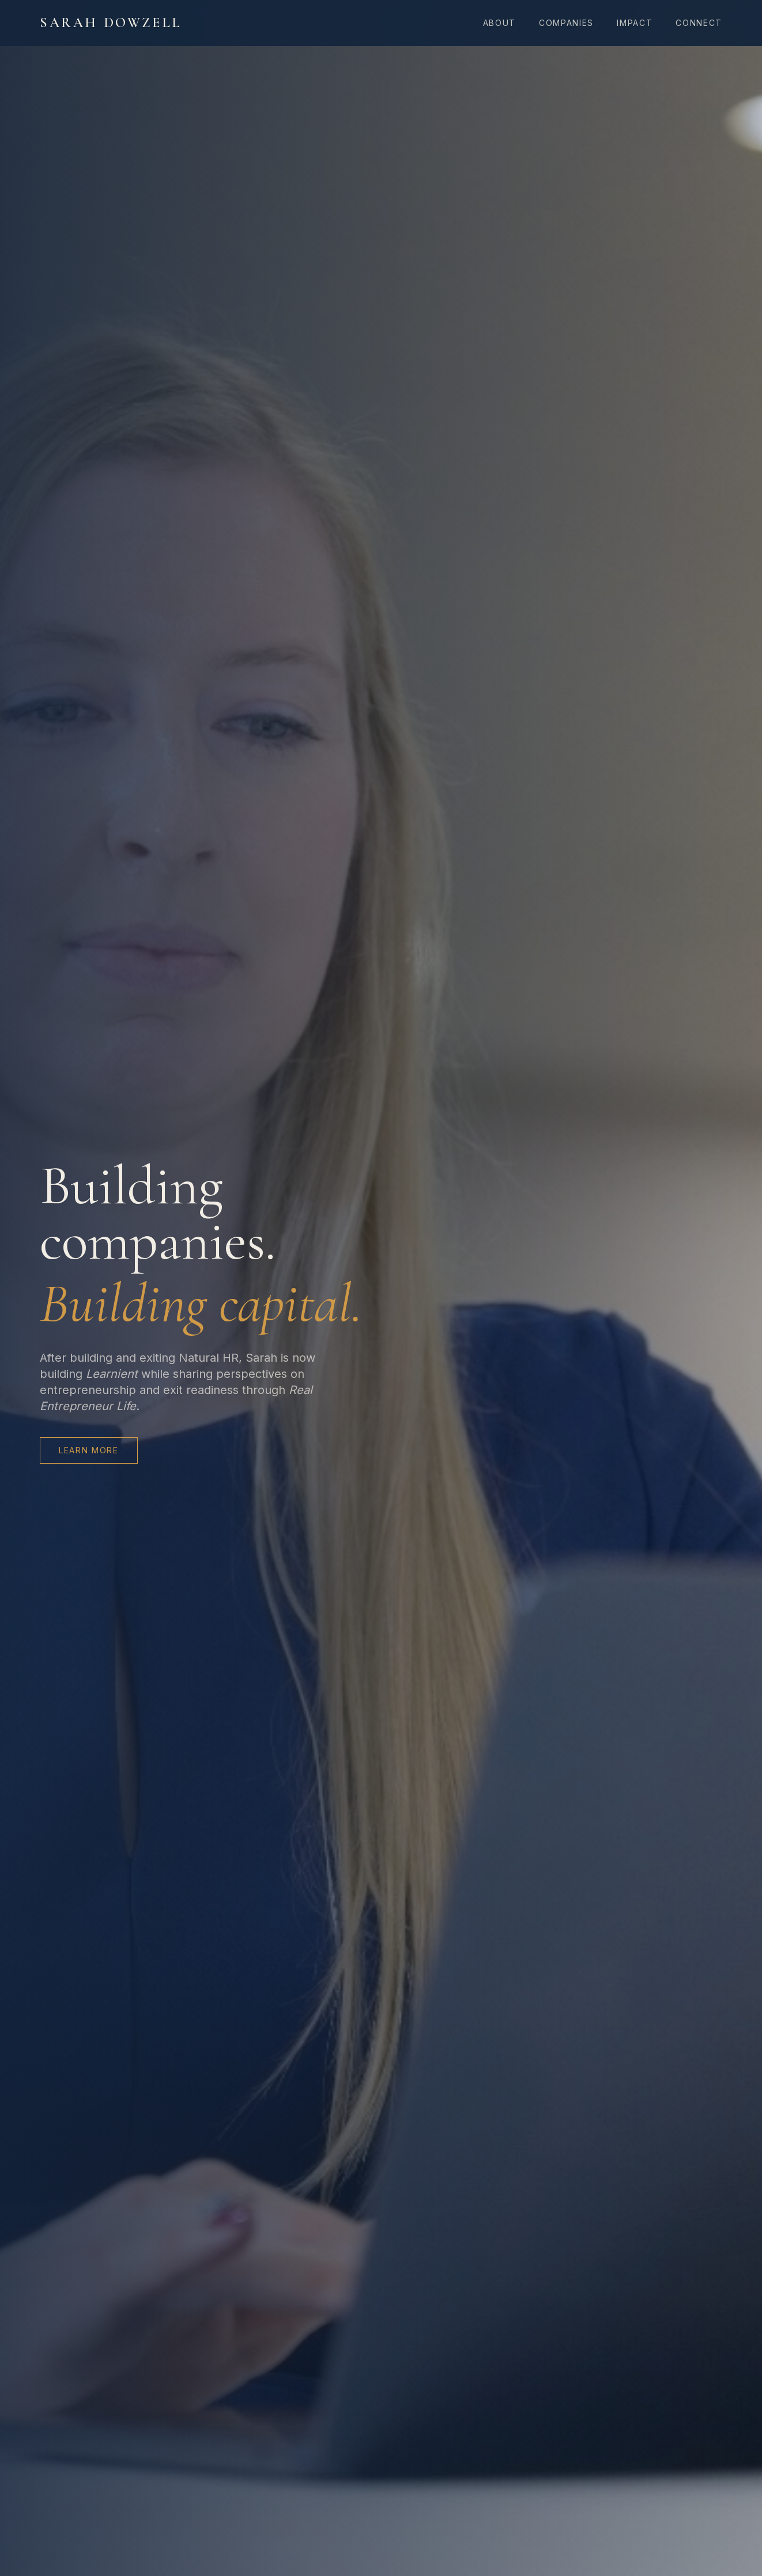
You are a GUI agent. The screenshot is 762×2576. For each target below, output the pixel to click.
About (499, 23)
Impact (634, 23)
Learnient (112, 1374)
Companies (566, 23)
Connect (699, 23)
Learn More (89, 1450)
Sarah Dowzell (111, 22)
